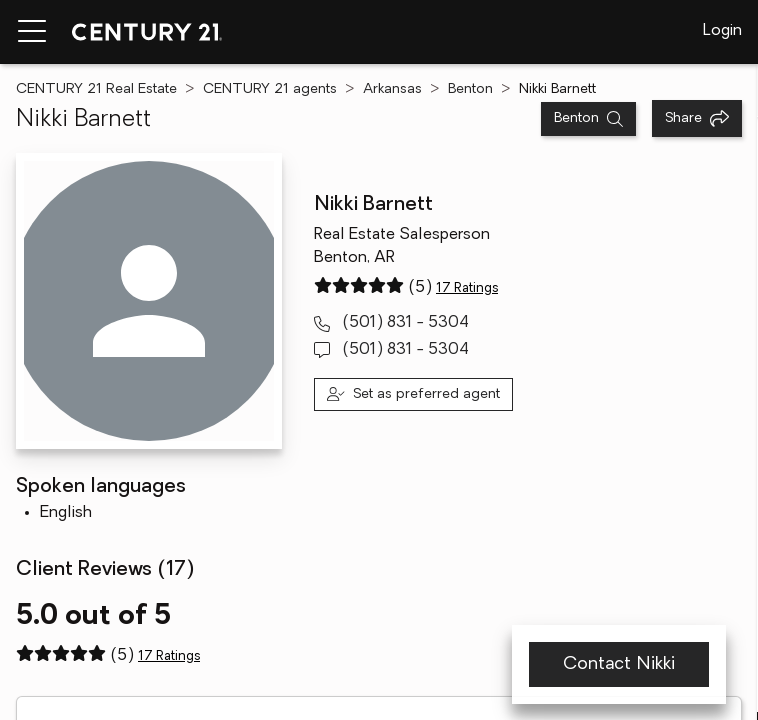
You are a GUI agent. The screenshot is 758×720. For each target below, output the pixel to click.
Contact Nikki (619, 664)
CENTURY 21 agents (270, 89)
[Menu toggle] (32, 32)
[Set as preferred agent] (413, 394)
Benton (470, 89)
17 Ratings (467, 288)
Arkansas (392, 89)
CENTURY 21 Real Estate (96, 89)
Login (722, 31)
